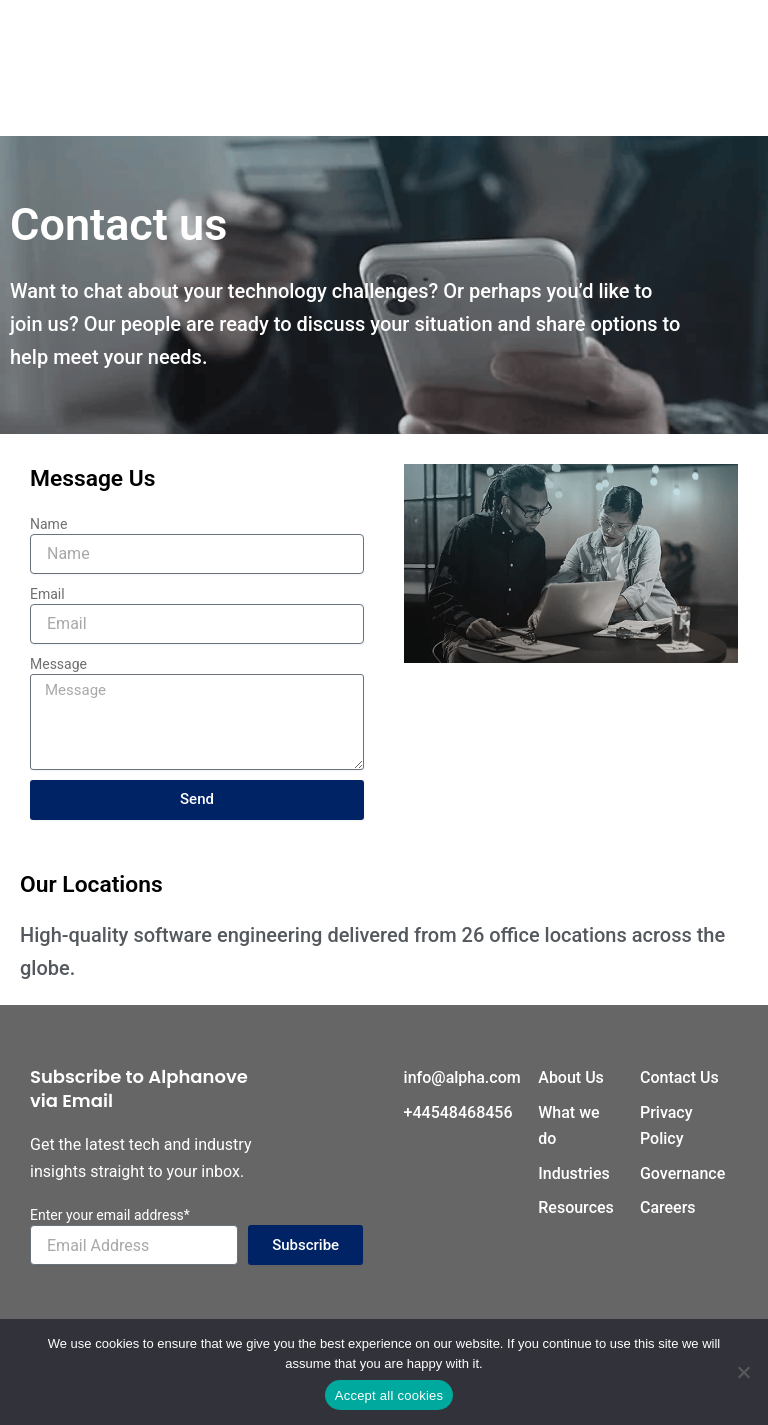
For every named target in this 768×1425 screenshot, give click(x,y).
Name (48, 524)
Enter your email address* (110, 1215)
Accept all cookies (389, 1395)
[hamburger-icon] (384, 67)
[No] (743, 1372)
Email (47, 594)
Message (58, 664)
